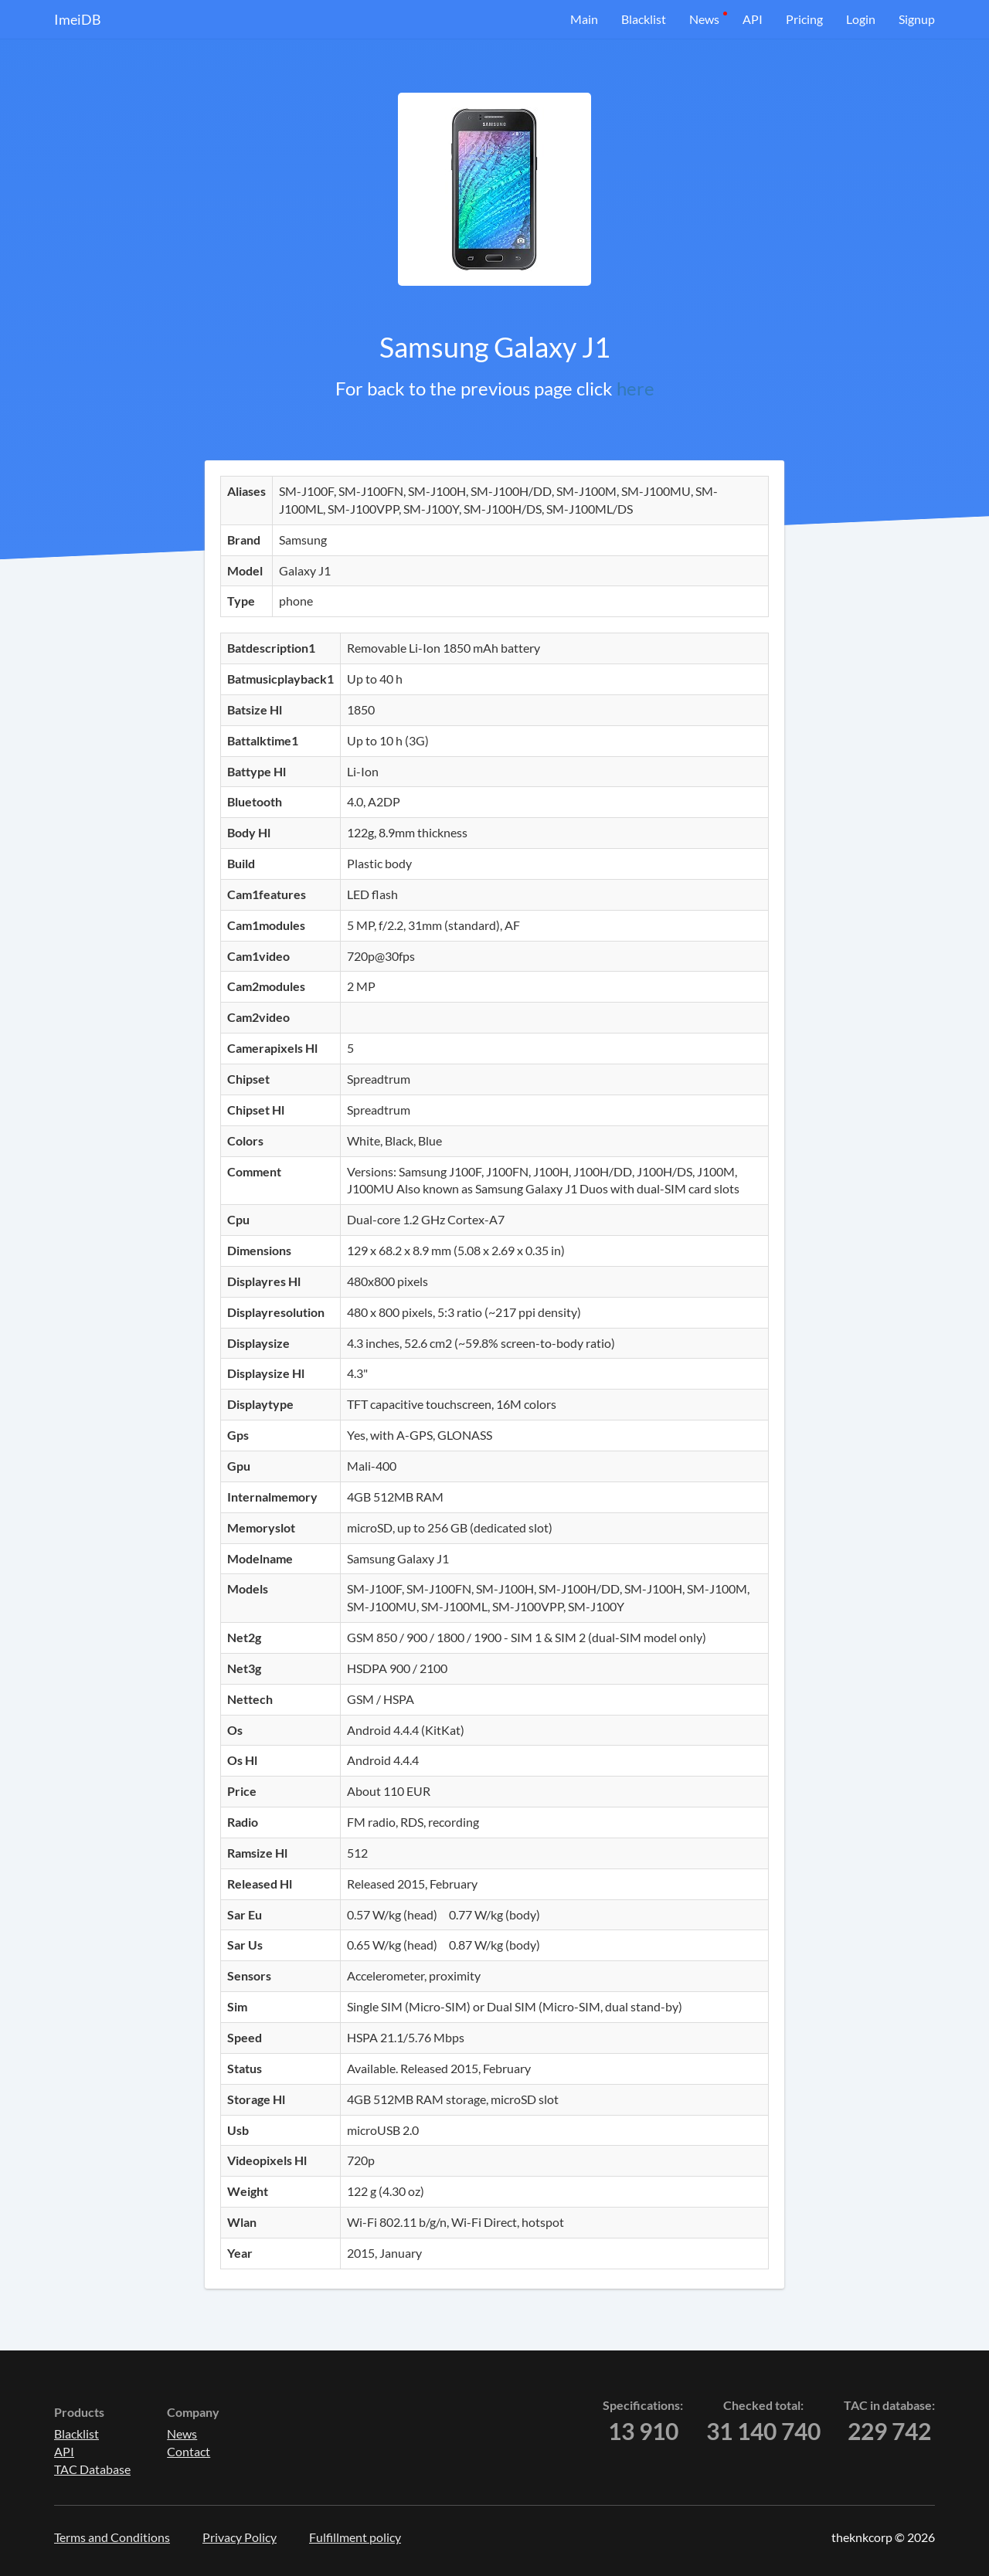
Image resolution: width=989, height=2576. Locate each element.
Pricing (804, 19)
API (753, 19)
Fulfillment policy (355, 2537)
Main (584, 19)
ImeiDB (77, 19)
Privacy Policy (239, 2537)
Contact (188, 2451)
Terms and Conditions (112, 2537)
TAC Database (92, 2469)
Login (860, 19)
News (704, 19)
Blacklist (643, 19)
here (635, 388)
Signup (917, 19)
